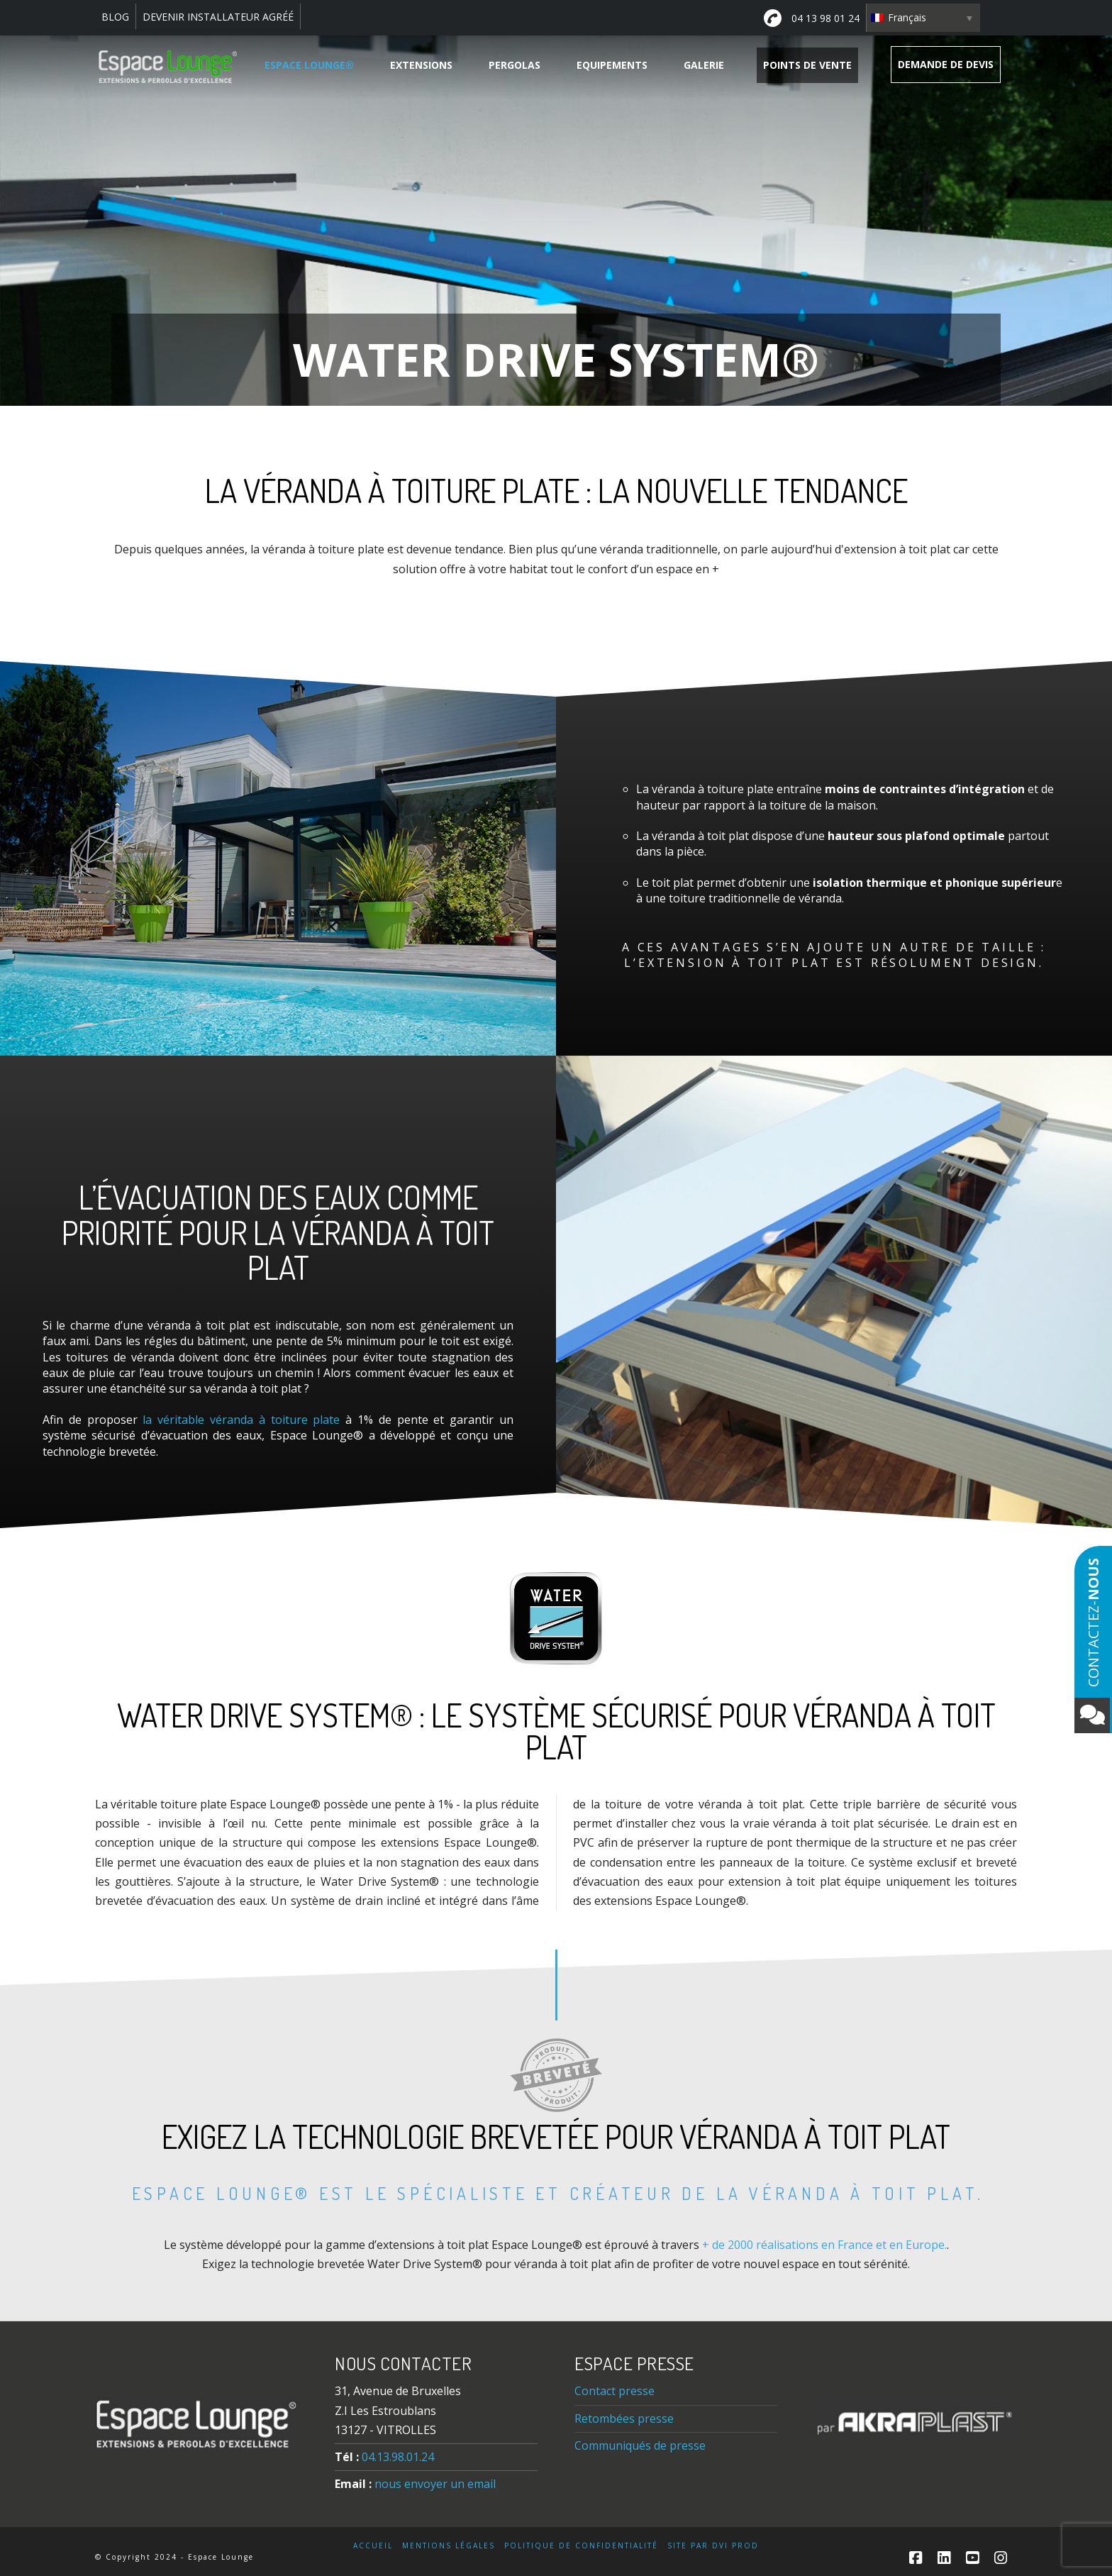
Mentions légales (448, 2545)
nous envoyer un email (435, 2484)
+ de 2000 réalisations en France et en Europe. (824, 2244)
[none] (923, 18)
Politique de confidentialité (581, 2545)
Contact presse (614, 2391)
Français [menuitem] (907, 17)
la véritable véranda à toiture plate (241, 1419)
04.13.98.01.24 (398, 2457)
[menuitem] (923, 18)
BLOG (115, 16)
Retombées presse (624, 2418)
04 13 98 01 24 (812, 18)
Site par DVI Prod (713, 2545)
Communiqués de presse (640, 2445)
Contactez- (1092, 1645)
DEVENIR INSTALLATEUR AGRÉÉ (218, 16)
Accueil (373, 2545)
